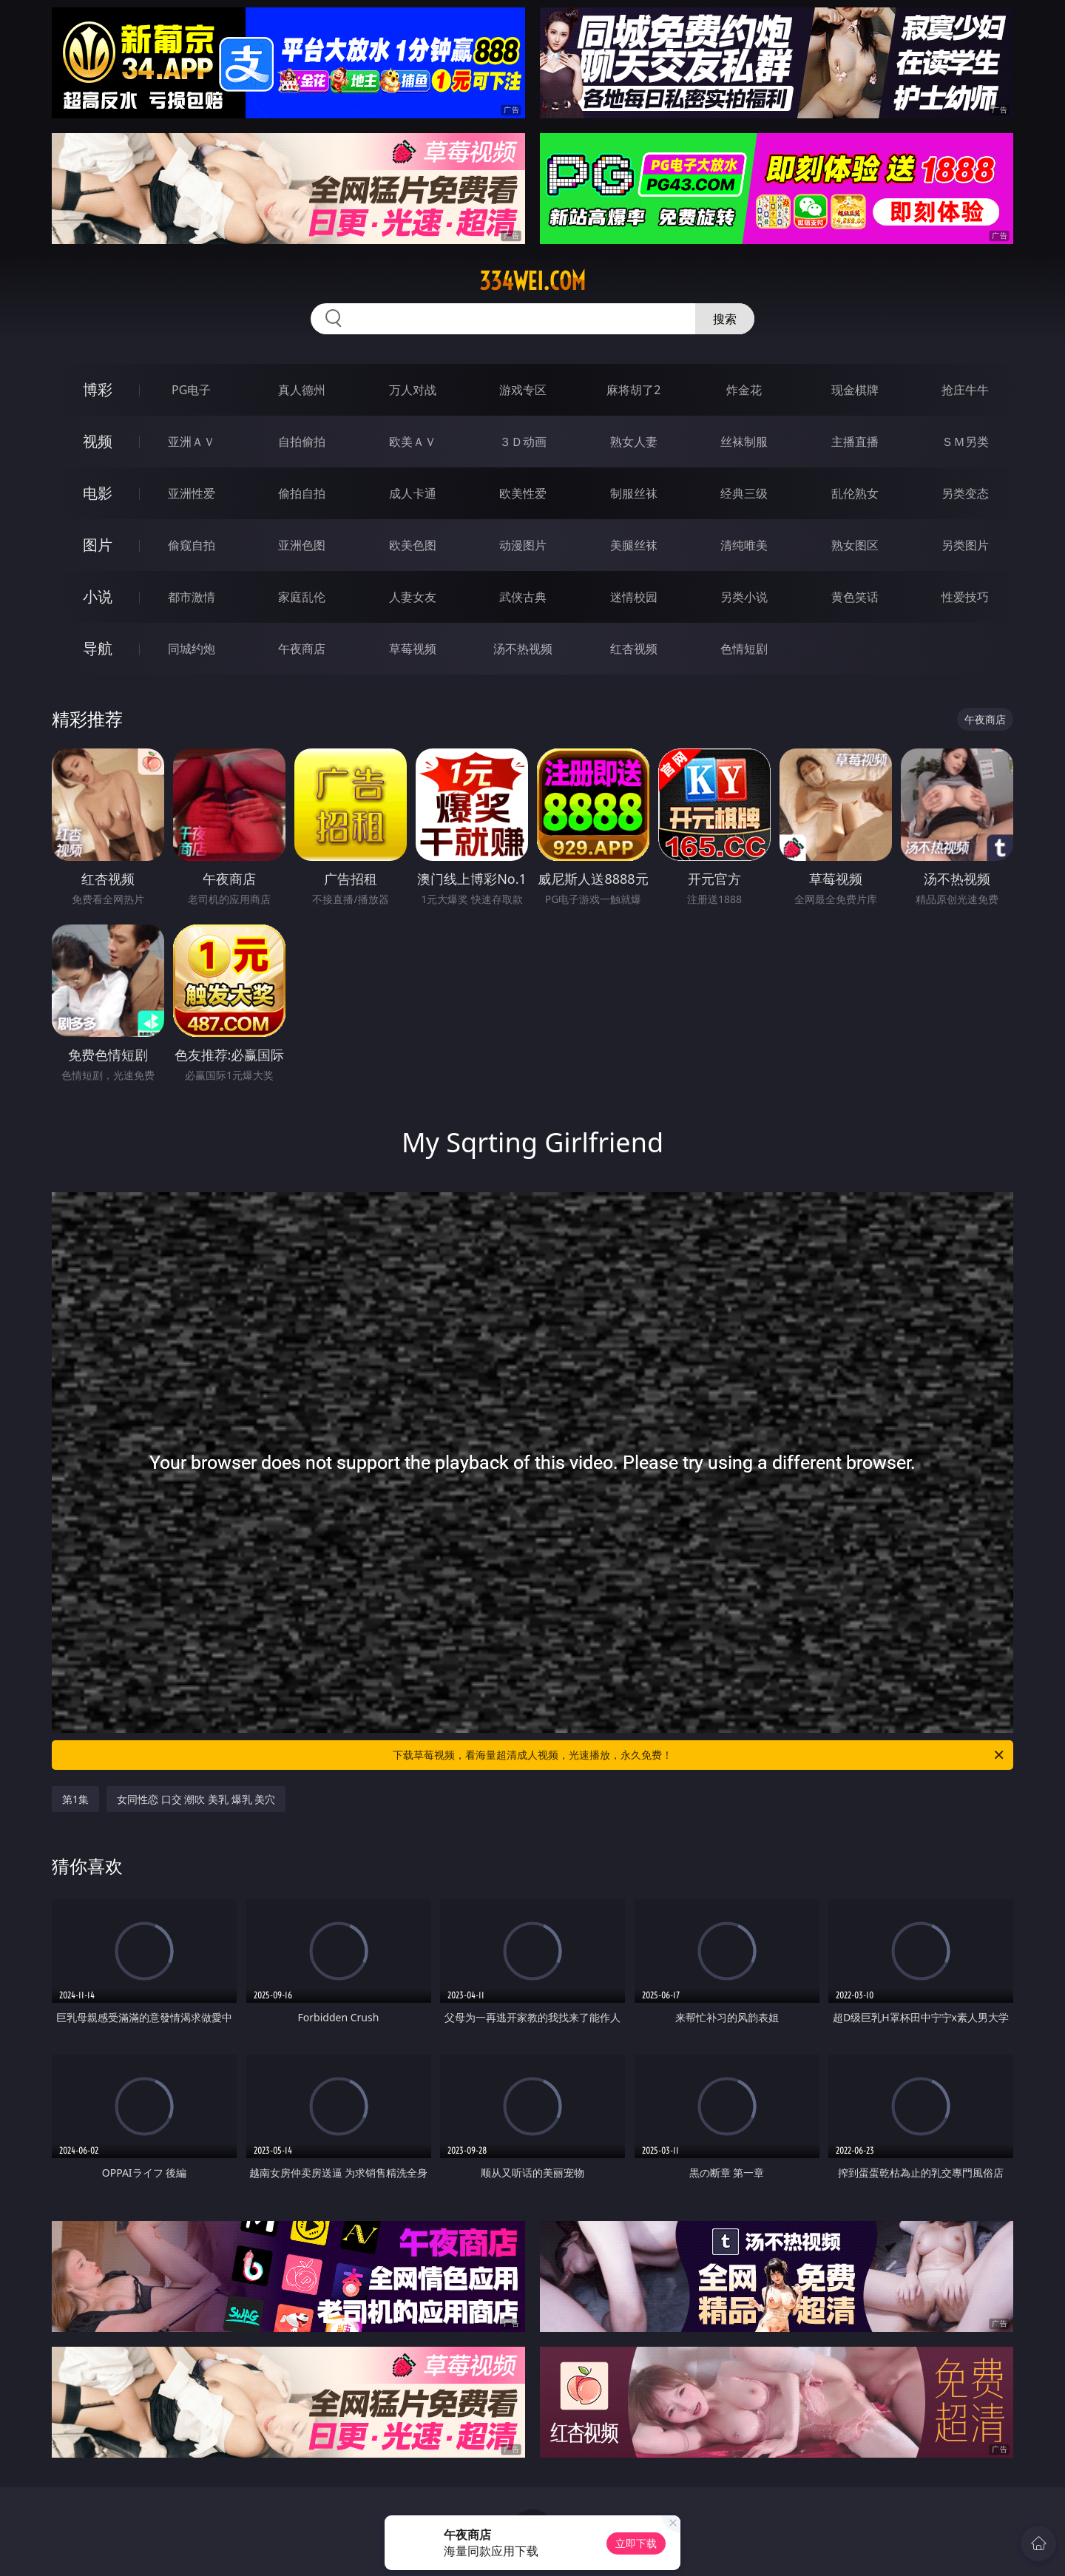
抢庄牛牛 (965, 390)
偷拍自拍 (301, 493)
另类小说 (744, 597)
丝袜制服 (744, 441)
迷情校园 (633, 597)
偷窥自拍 (191, 545)
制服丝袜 (633, 493)
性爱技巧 (965, 597)
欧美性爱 (523, 493)
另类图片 (965, 545)
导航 (97, 648)
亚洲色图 (301, 545)
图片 (97, 545)
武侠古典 (523, 597)
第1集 (75, 1799)
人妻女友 (412, 597)
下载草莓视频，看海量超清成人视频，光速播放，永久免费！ (699, 1755)
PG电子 (191, 390)
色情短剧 (744, 648)
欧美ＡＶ (412, 441)
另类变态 (965, 493)
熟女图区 (855, 545)
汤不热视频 (522, 648)
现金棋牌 (855, 390)
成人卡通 (412, 493)
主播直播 (855, 441)
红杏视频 (633, 648)
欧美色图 (412, 545)
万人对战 (412, 390)
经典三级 (744, 493)
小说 (97, 596)
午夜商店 (301, 648)
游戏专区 (523, 390)
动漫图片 (523, 545)
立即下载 (636, 2543)
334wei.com (532, 281)
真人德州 (301, 390)
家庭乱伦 (301, 597)
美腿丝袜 (633, 545)
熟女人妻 (633, 441)
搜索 (725, 319)
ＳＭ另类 (965, 441)
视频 (97, 441)
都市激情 (191, 597)
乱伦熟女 (855, 493)
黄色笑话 (855, 597)
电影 (97, 493)
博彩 (97, 389)
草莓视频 (412, 648)
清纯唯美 (744, 545)
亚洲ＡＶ (191, 441)
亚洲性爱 (191, 493)
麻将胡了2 (633, 390)
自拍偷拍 (301, 441)
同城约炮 (191, 648)
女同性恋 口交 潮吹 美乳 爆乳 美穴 (196, 1799)
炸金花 (744, 390)
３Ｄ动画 (523, 441)
